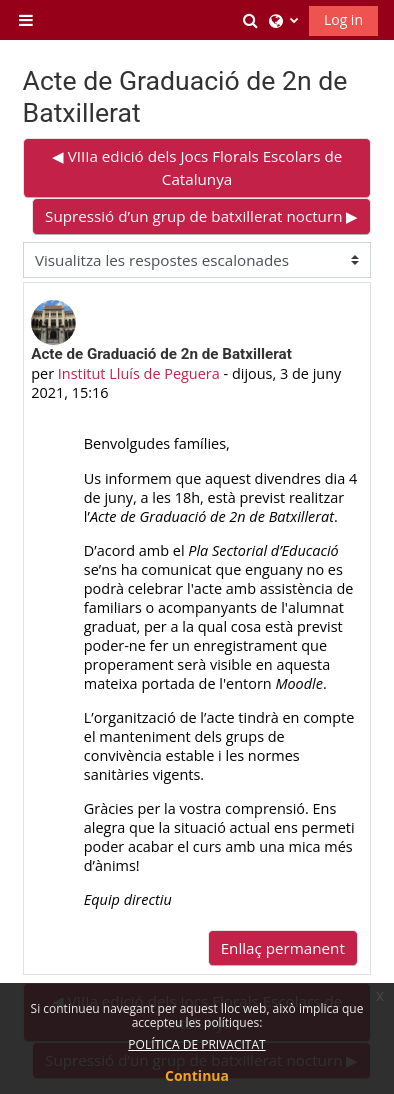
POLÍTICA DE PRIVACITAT (196, 1044)
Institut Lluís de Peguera (139, 373)
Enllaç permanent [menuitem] (283, 948)
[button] (251, 20)
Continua (197, 1075)
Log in (343, 19)
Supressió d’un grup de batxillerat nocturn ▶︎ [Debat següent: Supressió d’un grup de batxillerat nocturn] (201, 216)
